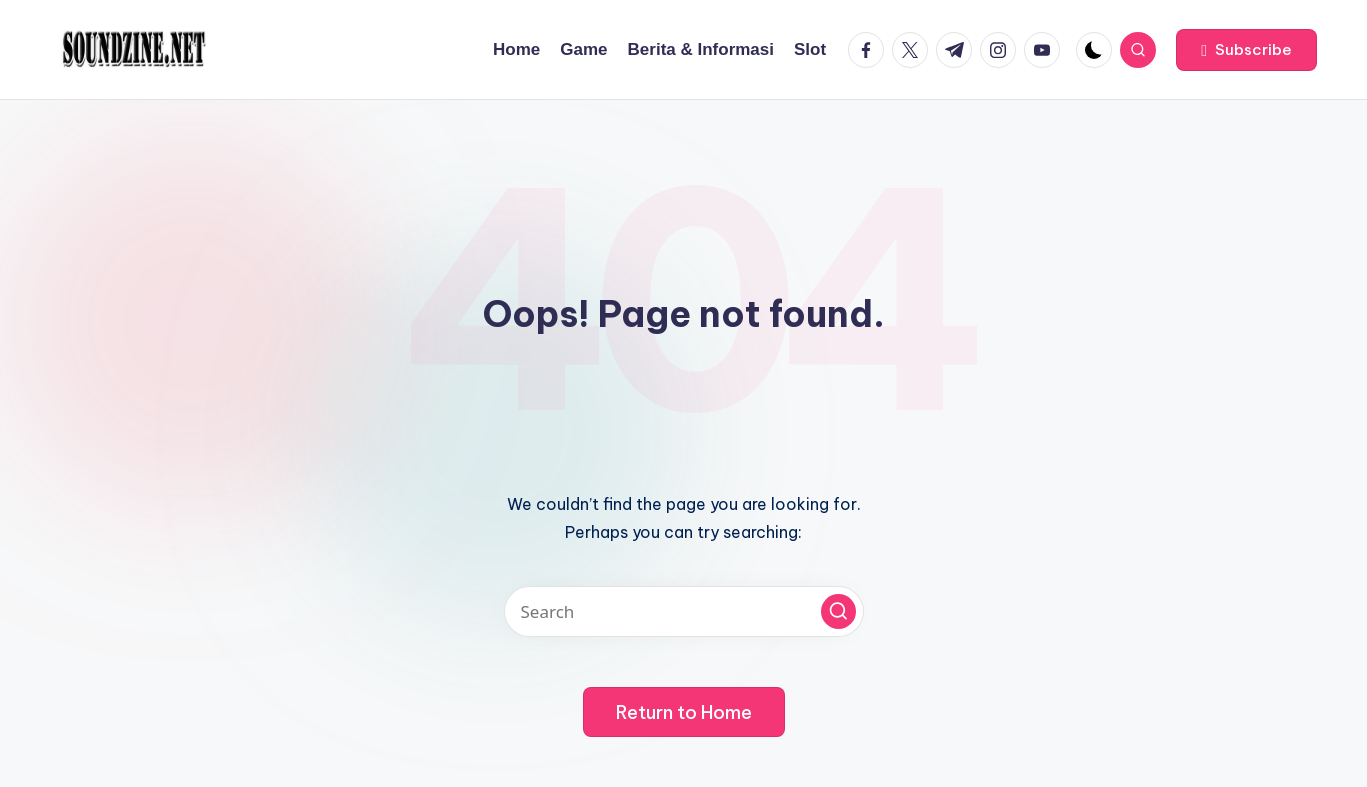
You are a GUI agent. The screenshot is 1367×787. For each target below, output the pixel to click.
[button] (1246, 50)
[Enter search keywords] (684, 611)
